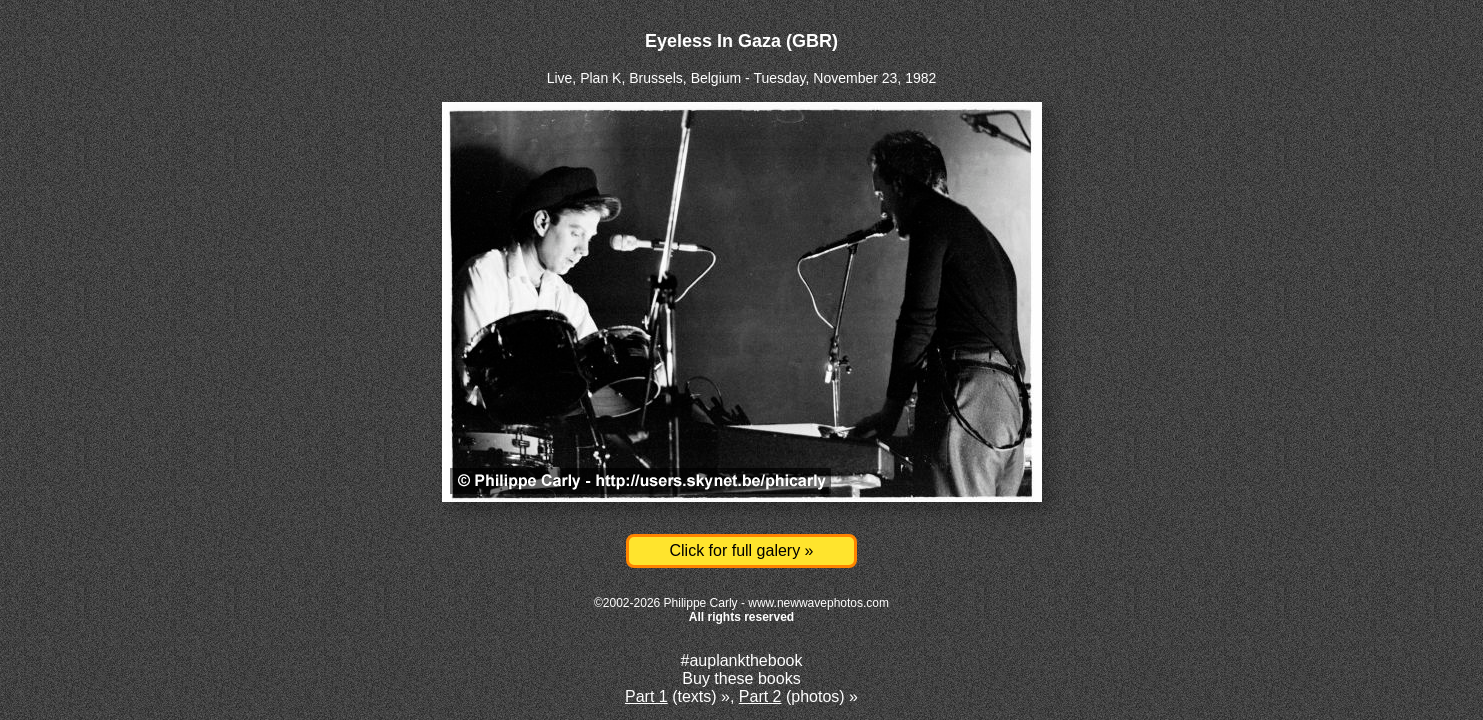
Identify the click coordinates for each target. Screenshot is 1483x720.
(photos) (792, 696)
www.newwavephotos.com (818, 603)
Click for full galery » (741, 550)
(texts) (671, 696)
